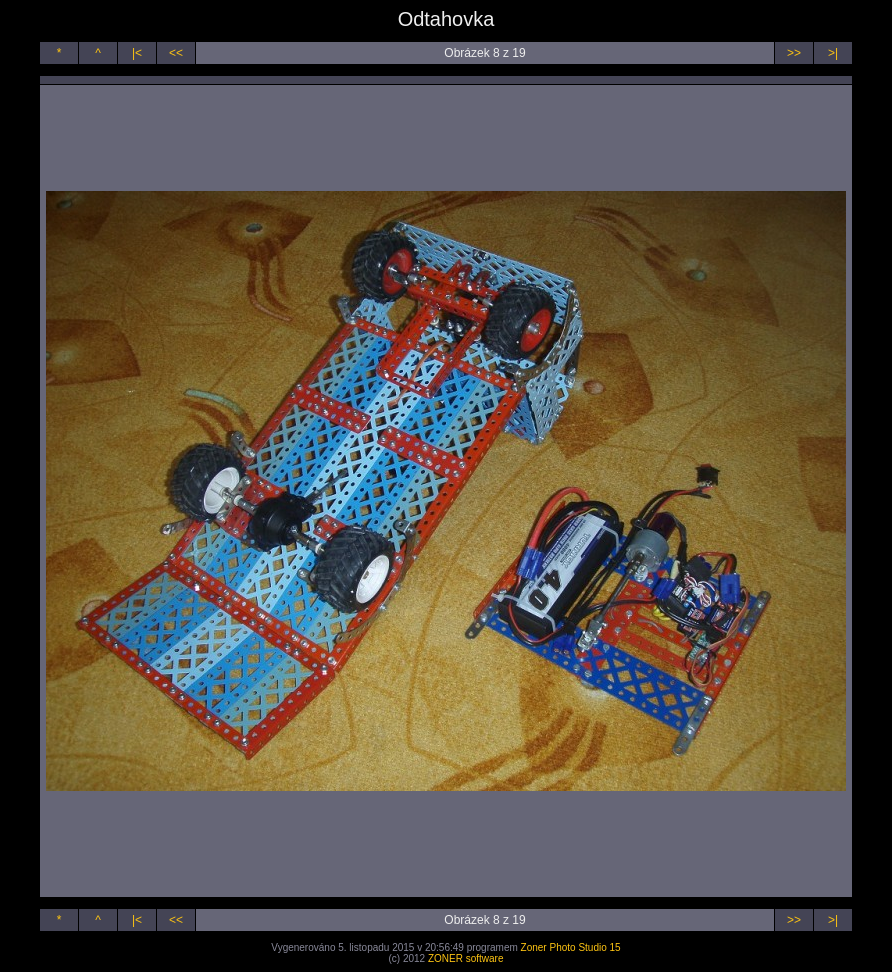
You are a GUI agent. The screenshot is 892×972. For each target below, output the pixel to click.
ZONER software (466, 958)
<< (176, 53)
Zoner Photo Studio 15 (571, 947)
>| (833, 53)
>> (794, 53)
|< (137, 53)
